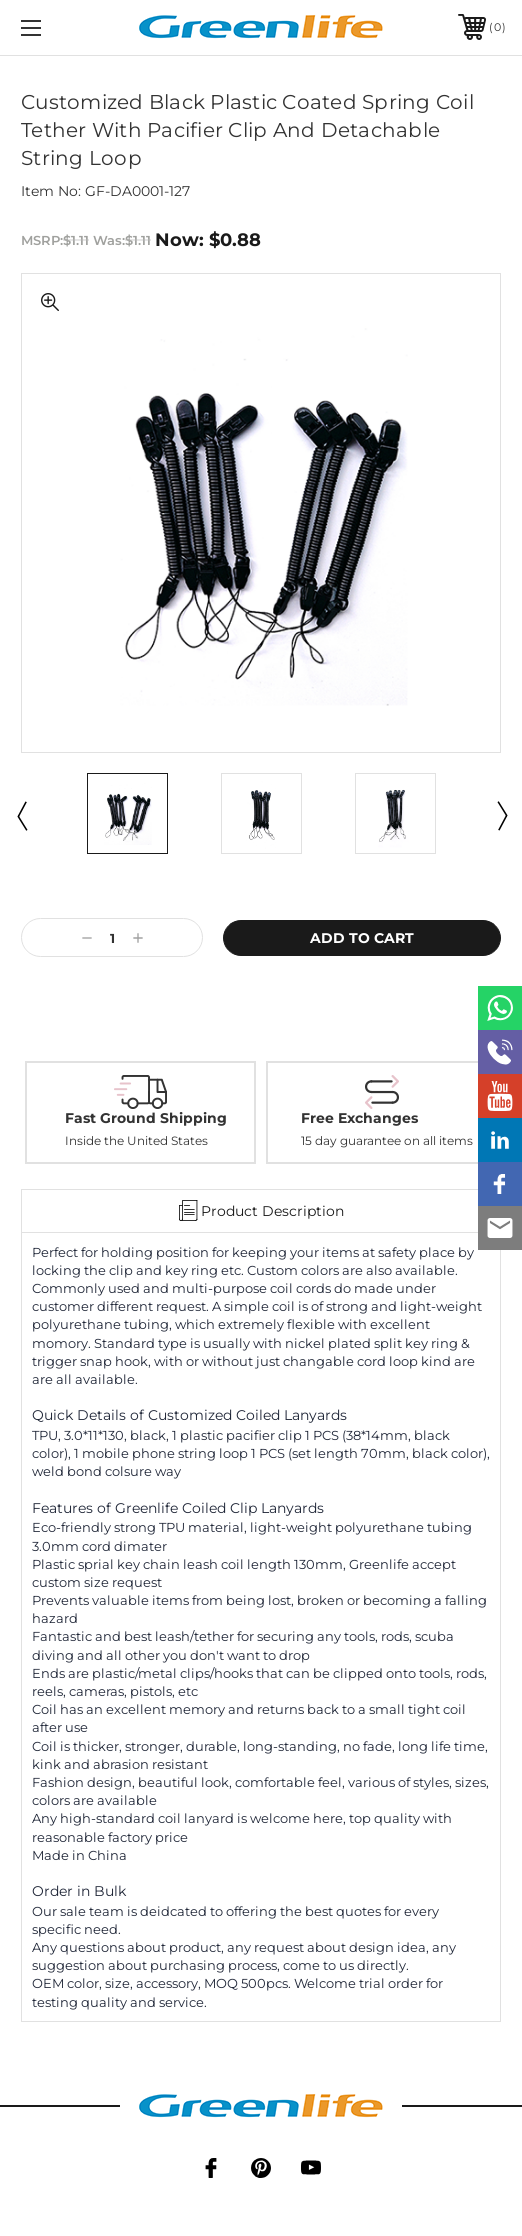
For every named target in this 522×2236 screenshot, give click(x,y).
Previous (21, 815)
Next (501, 815)
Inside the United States (136, 1141)
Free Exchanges (359, 1118)
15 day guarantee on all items (387, 1141)
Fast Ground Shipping (146, 1118)
